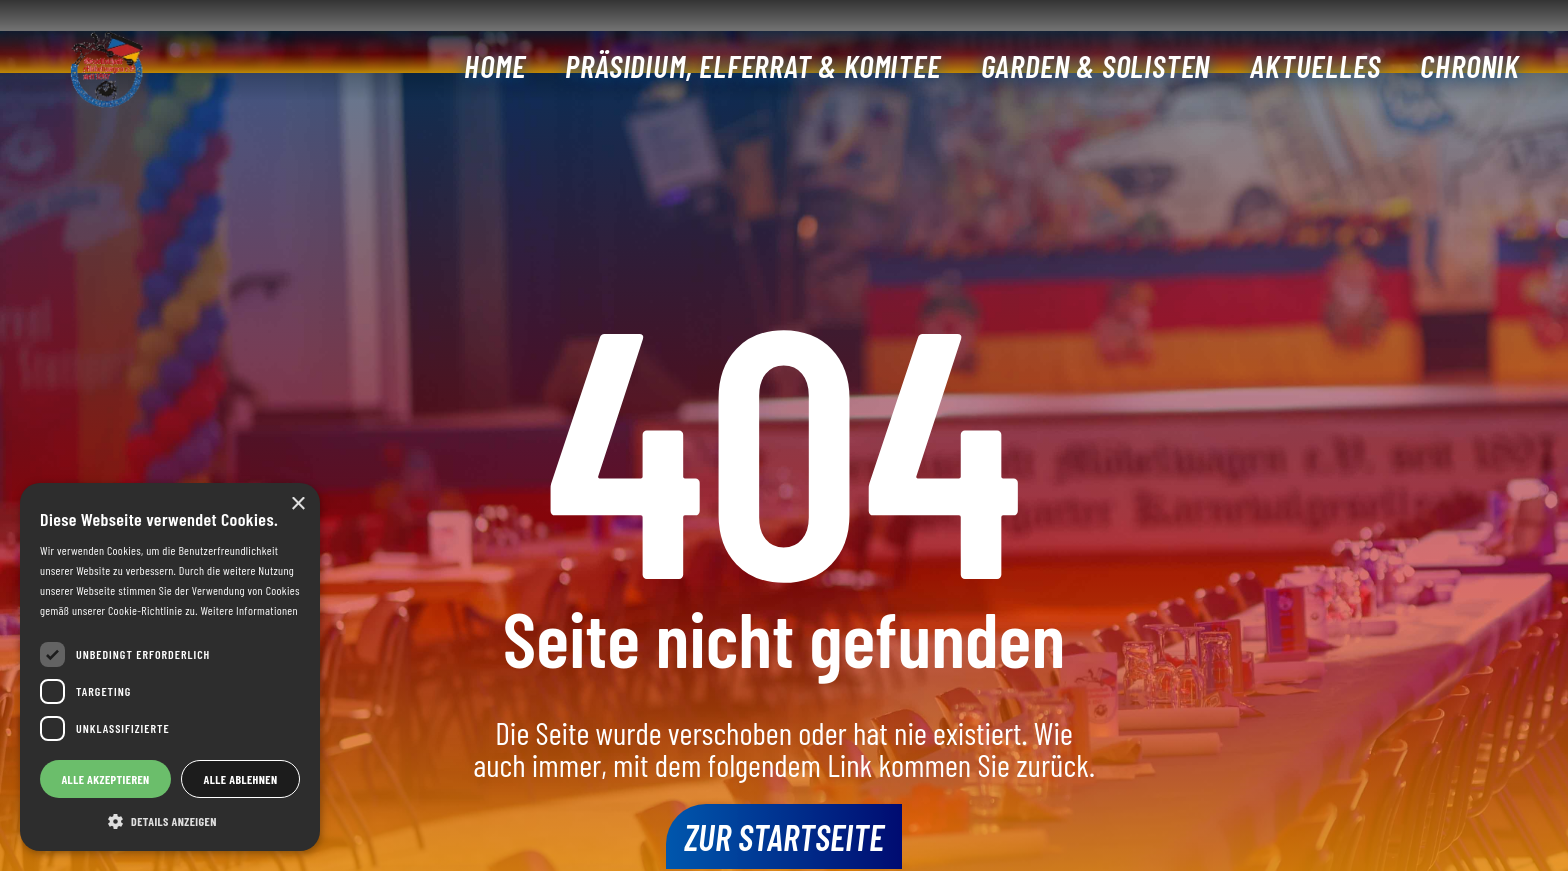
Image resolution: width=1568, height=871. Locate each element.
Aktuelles (1315, 65)
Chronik (1470, 65)
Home (494, 65)
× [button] (297, 504)
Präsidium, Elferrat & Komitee (752, 65)
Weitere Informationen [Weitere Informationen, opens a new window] (248, 610)
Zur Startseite (784, 836)
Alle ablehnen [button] (241, 779)
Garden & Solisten (1096, 65)
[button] (170, 821)
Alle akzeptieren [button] (105, 779)
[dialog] (170, 667)
